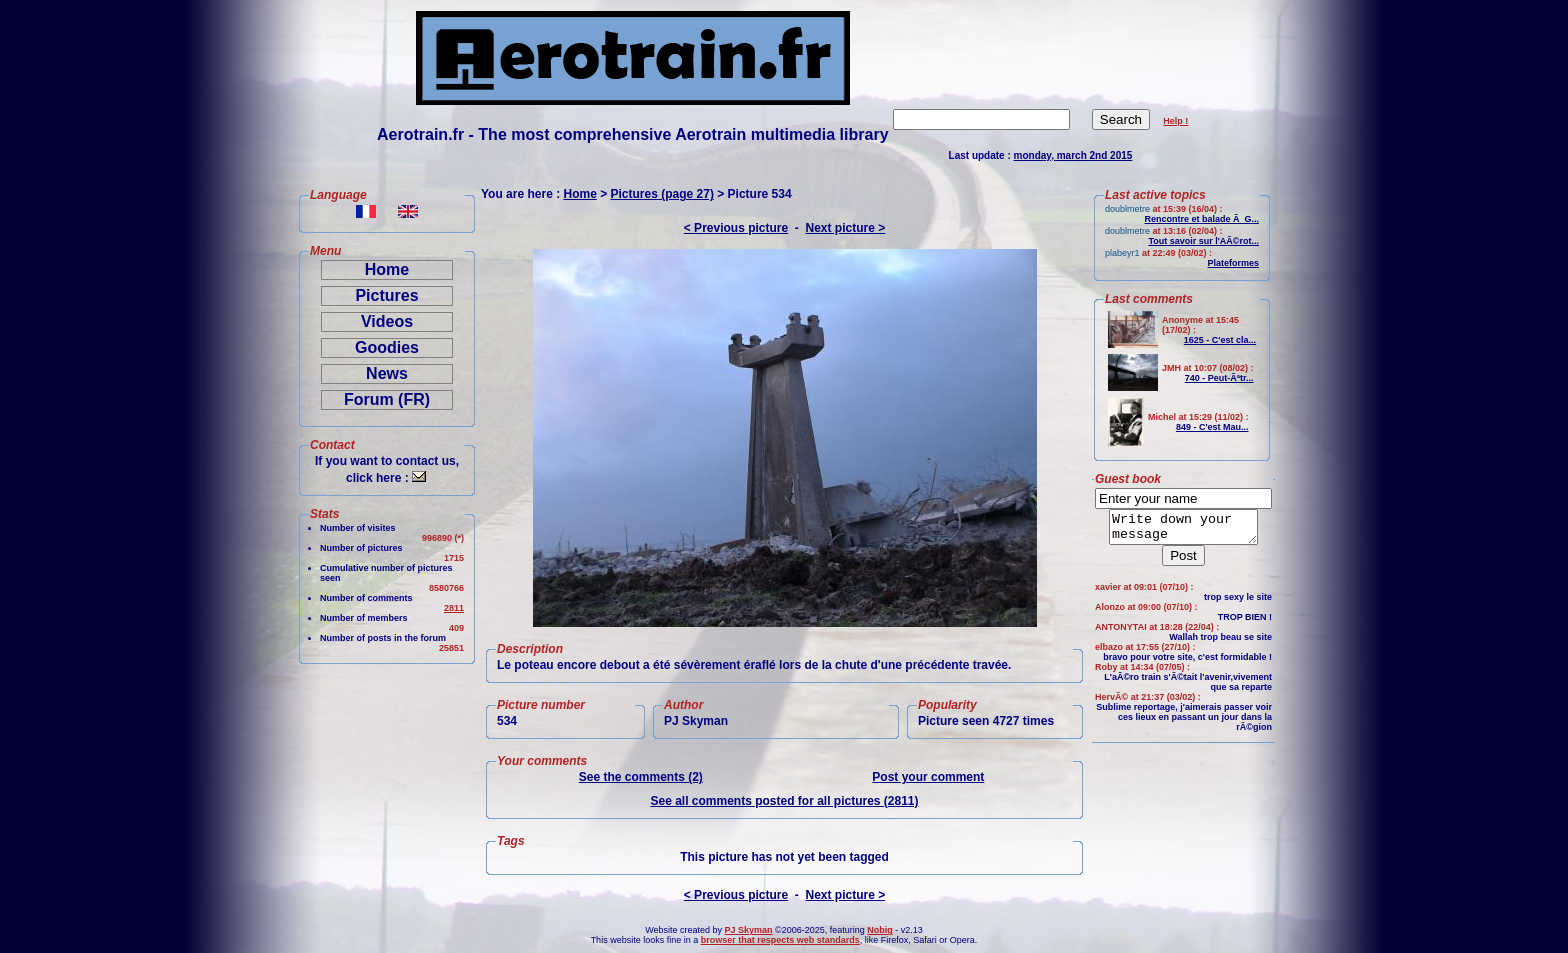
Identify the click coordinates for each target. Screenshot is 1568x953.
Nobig (880, 930)
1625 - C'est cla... (1220, 340)
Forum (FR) (387, 399)
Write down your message (1183, 530)
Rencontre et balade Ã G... (1201, 219)
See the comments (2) (641, 777)
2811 (454, 608)
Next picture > (846, 228)
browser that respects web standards (780, 940)
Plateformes (1233, 263)
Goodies (387, 347)
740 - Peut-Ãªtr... (1219, 378)
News (387, 373)
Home (387, 269)
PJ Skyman (749, 930)
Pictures (386, 295)
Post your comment (928, 777)
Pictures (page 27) (662, 194)
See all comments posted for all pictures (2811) (784, 801)
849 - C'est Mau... (1212, 427)
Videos (387, 321)
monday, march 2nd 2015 (1073, 155)
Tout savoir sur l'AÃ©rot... (1203, 241)
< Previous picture (736, 228)
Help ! (1175, 121)
